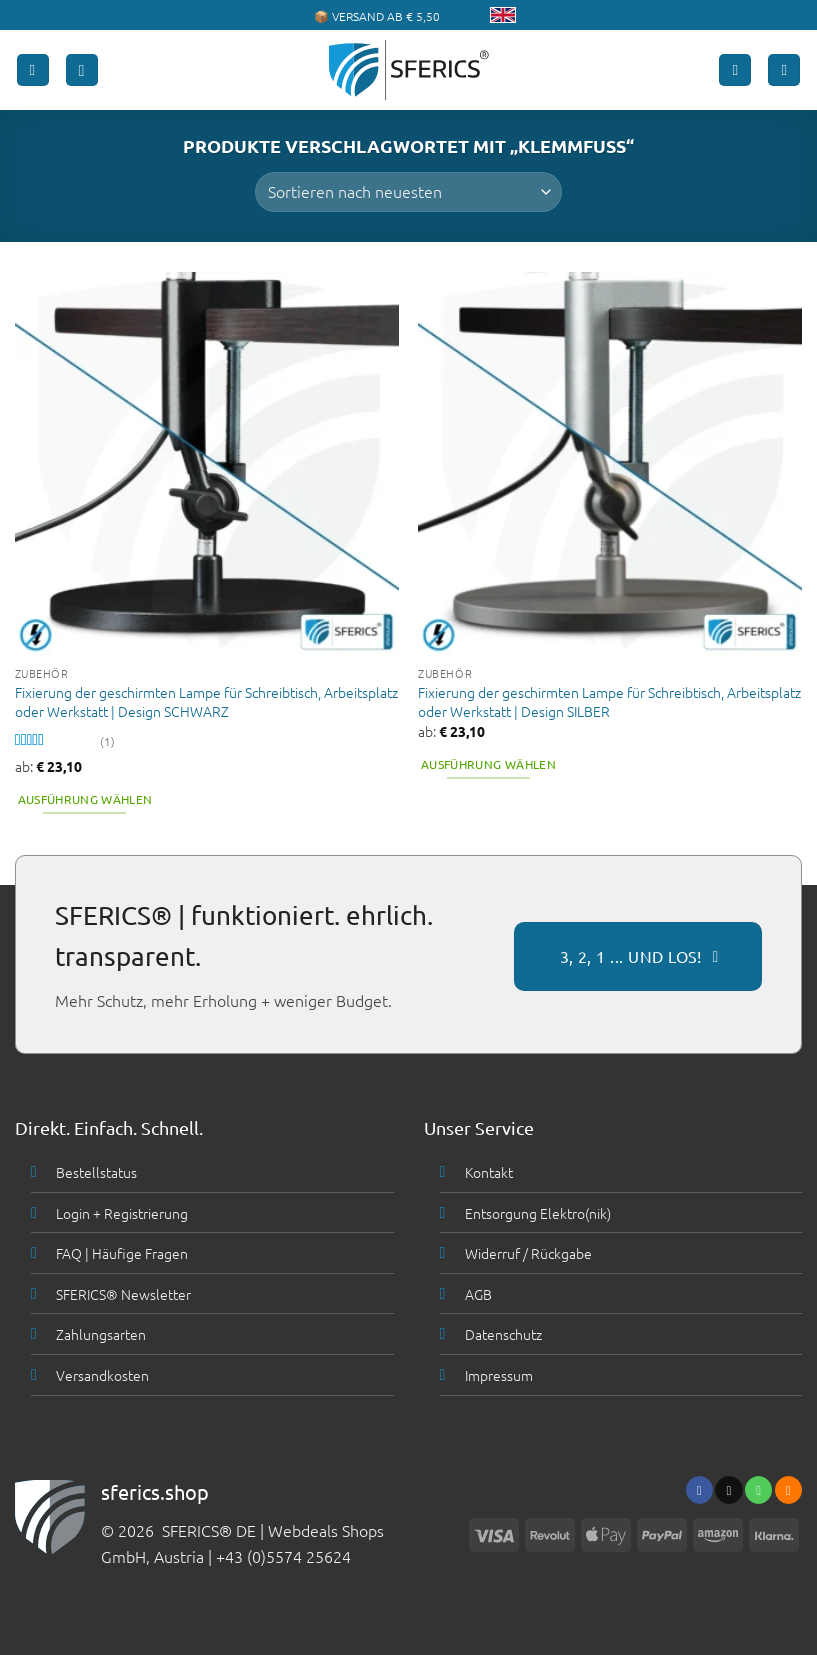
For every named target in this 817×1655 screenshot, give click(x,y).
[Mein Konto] (735, 70)
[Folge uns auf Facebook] (699, 1490)
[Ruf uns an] (758, 1490)
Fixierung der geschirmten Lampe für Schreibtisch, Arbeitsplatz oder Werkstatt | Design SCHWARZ (206, 701)
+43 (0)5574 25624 (283, 1556)
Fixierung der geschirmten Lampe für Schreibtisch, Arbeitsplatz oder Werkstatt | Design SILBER (609, 701)
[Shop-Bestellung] (408, 192)
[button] (33, 70)
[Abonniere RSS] (788, 1490)
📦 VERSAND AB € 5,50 (377, 16)
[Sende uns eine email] (728, 1490)
